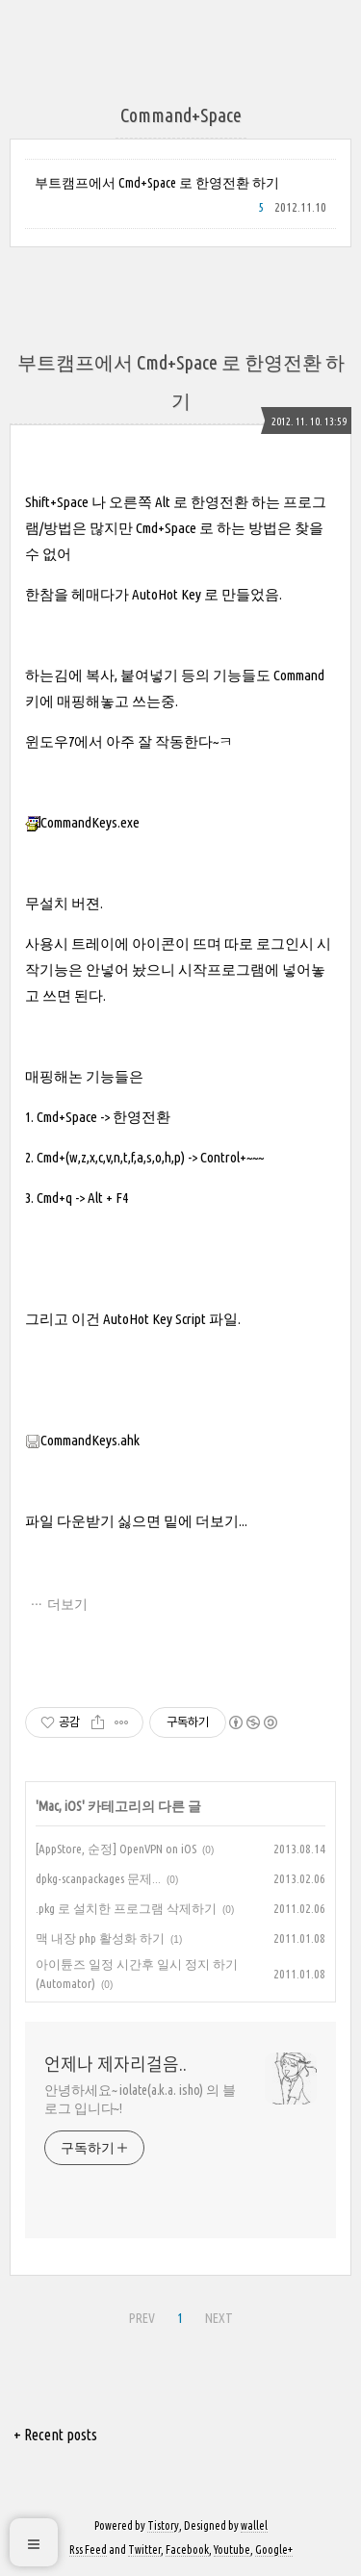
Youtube (232, 2549)
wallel (254, 2525)
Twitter (144, 2549)
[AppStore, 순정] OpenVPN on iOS (116, 1848)
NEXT (219, 2318)
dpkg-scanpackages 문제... (98, 1878)
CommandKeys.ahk (82, 1440)
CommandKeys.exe (82, 822)
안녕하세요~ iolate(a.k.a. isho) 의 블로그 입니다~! (140, 2099)
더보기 (67, 1604)
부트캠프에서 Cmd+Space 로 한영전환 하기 (157, 183)
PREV (142, 2318)
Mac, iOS (60, 1806)
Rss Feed (88, 2549)
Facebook (187, 2549)
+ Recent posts (55, 2434)
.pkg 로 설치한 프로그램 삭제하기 (126, 1908)
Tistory (163, 2525)
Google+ (274, 2549)
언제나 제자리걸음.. (115, 2064)
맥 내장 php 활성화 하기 (100, 1938)
